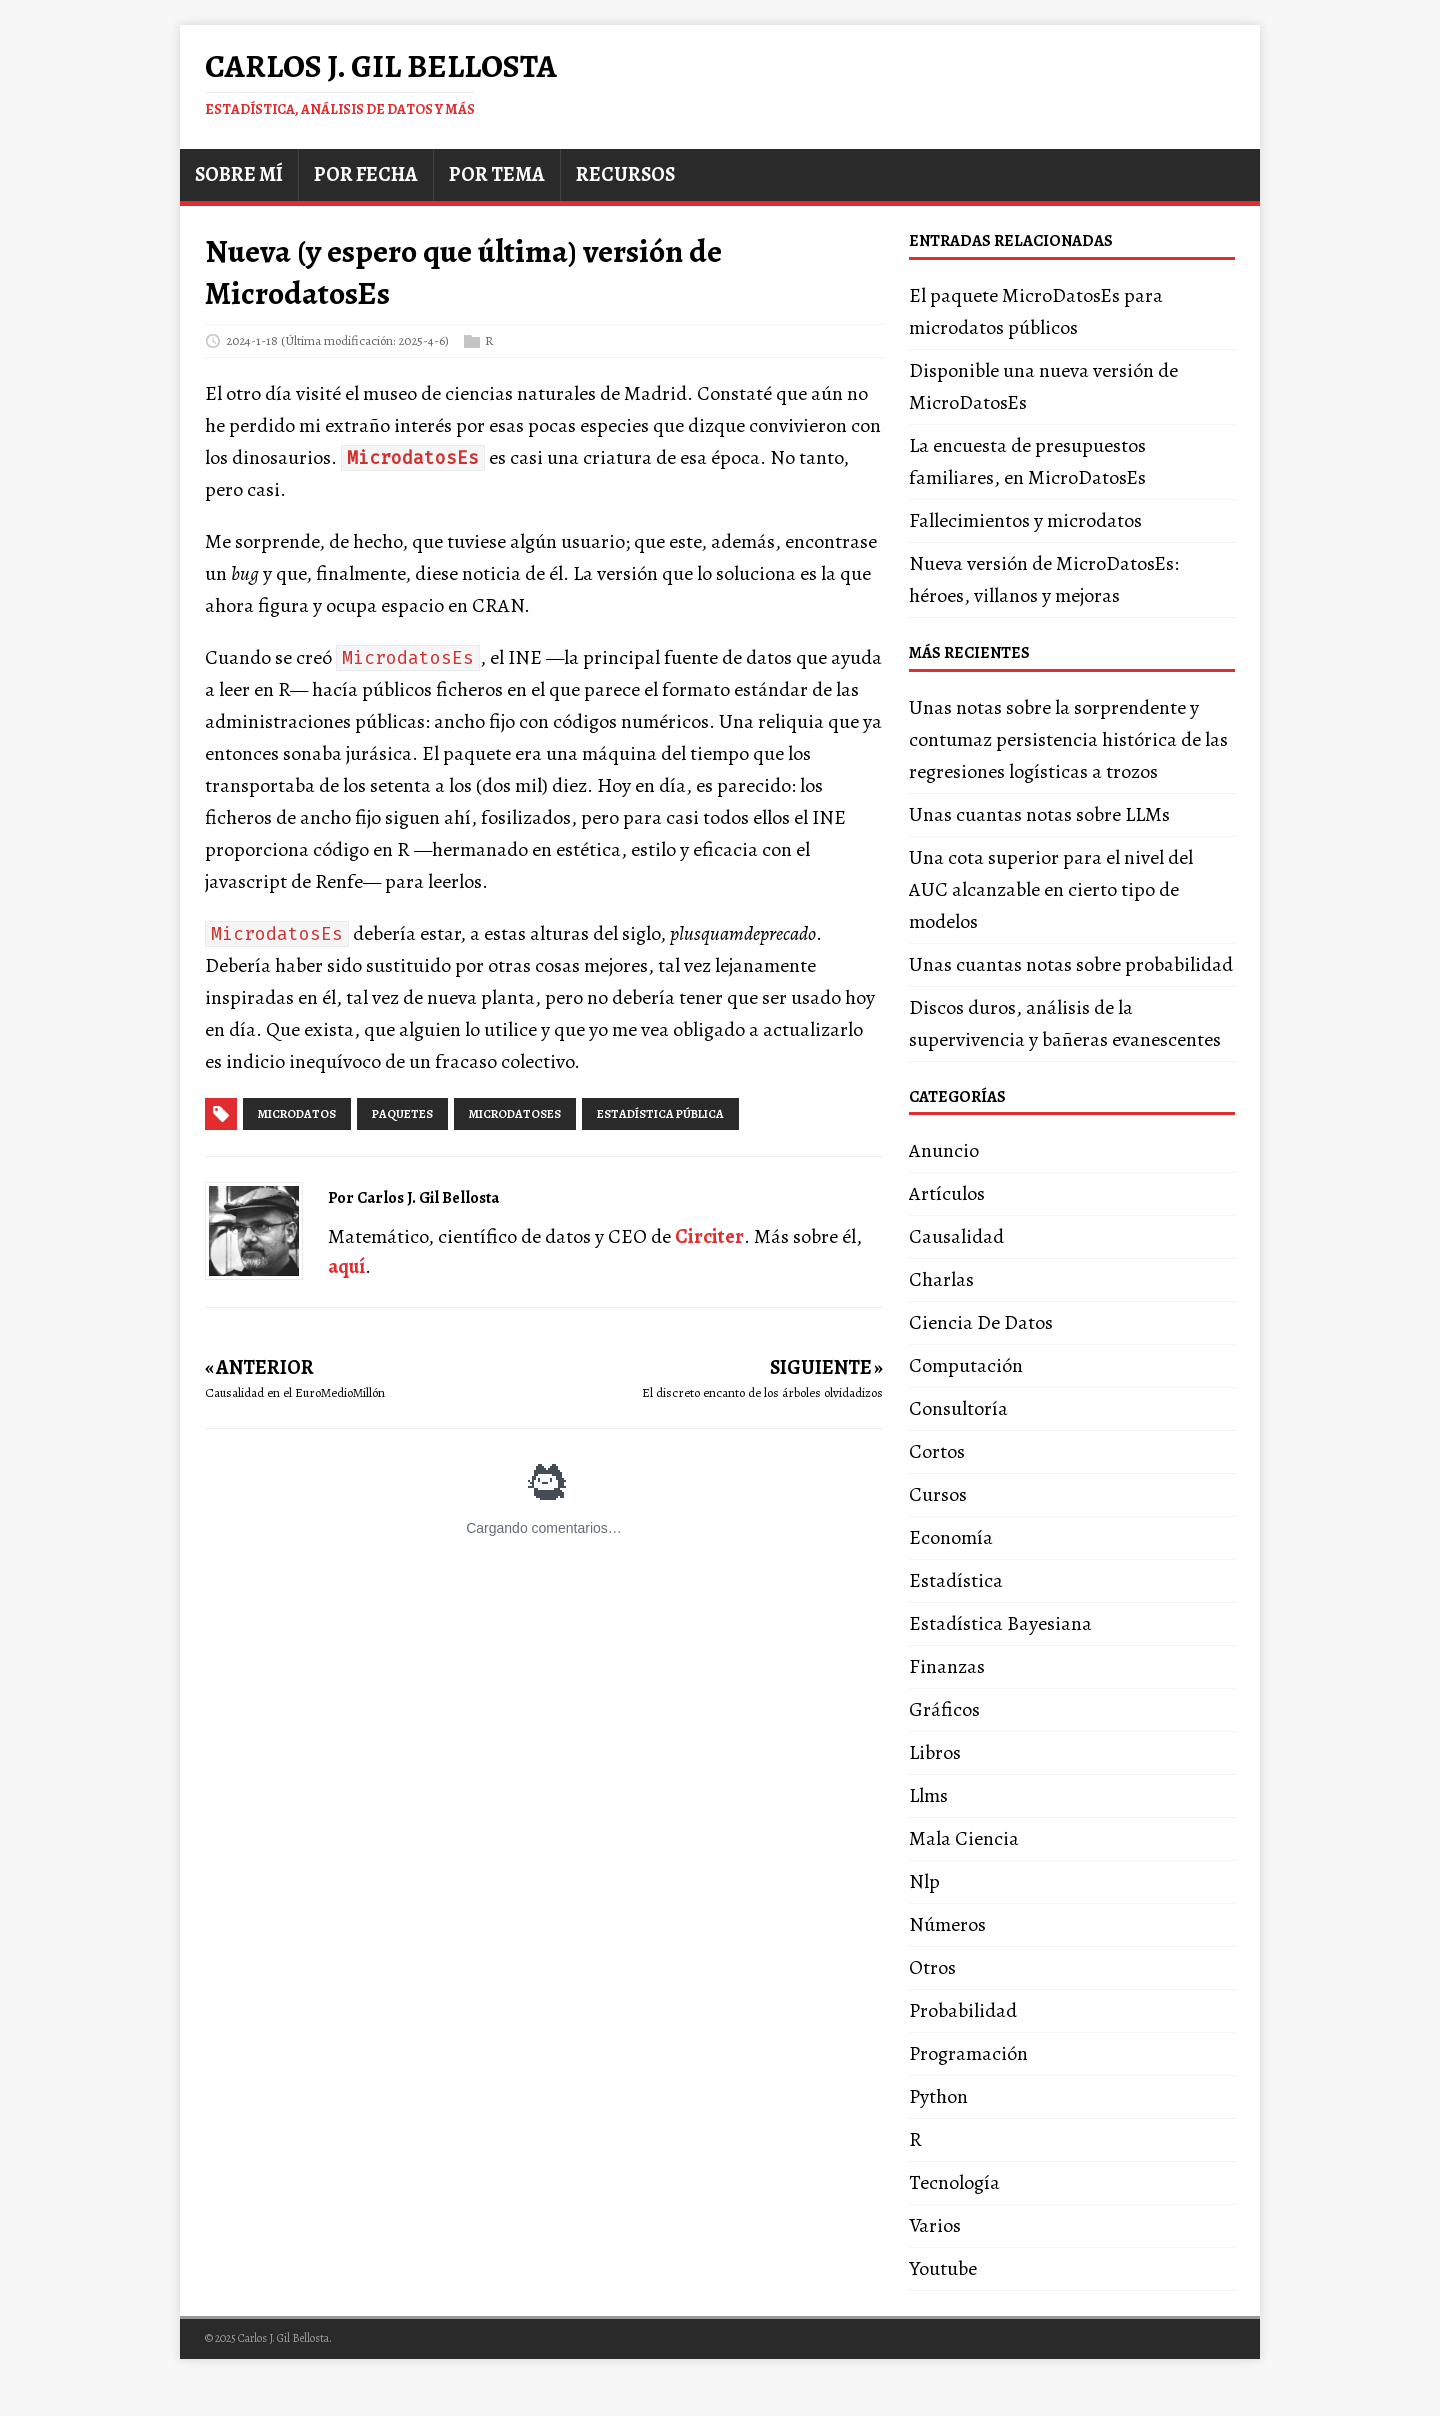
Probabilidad (963, 2010)
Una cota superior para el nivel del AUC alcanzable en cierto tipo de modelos (1051, 889)
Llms (928, 1795)
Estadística (956, 1580)
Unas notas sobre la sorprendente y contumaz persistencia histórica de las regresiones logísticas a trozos (1068, 739)
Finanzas (947, 1666)
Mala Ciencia (964, 1838)
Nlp (924, 1881)
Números (947, 1924)
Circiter (709, 1236)
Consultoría (958, 1408)
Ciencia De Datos (981, 1322)
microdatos (297, 1114)
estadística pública (660, 1114)
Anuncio (944, 1150)
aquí (346, 1266)
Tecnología (954, 2182)
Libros (935, 1752)
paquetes (402, 1114)
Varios (935, 2225)
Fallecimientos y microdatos (1025, 520)
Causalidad (956, 1236)
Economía (951, 1537)
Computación (966, 1365)
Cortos (937, 1451)
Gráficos (944, 1709)
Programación (968, 2053)
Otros (932, 1967)
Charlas (941, 1279)
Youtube (943, 2268)
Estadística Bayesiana (1000, 1623)
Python (938, 2096)
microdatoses (515, 1114)
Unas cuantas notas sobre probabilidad (1071, 964)
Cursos (938, 1494)
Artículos (947, 1193)
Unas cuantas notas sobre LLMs (1039, 814)
